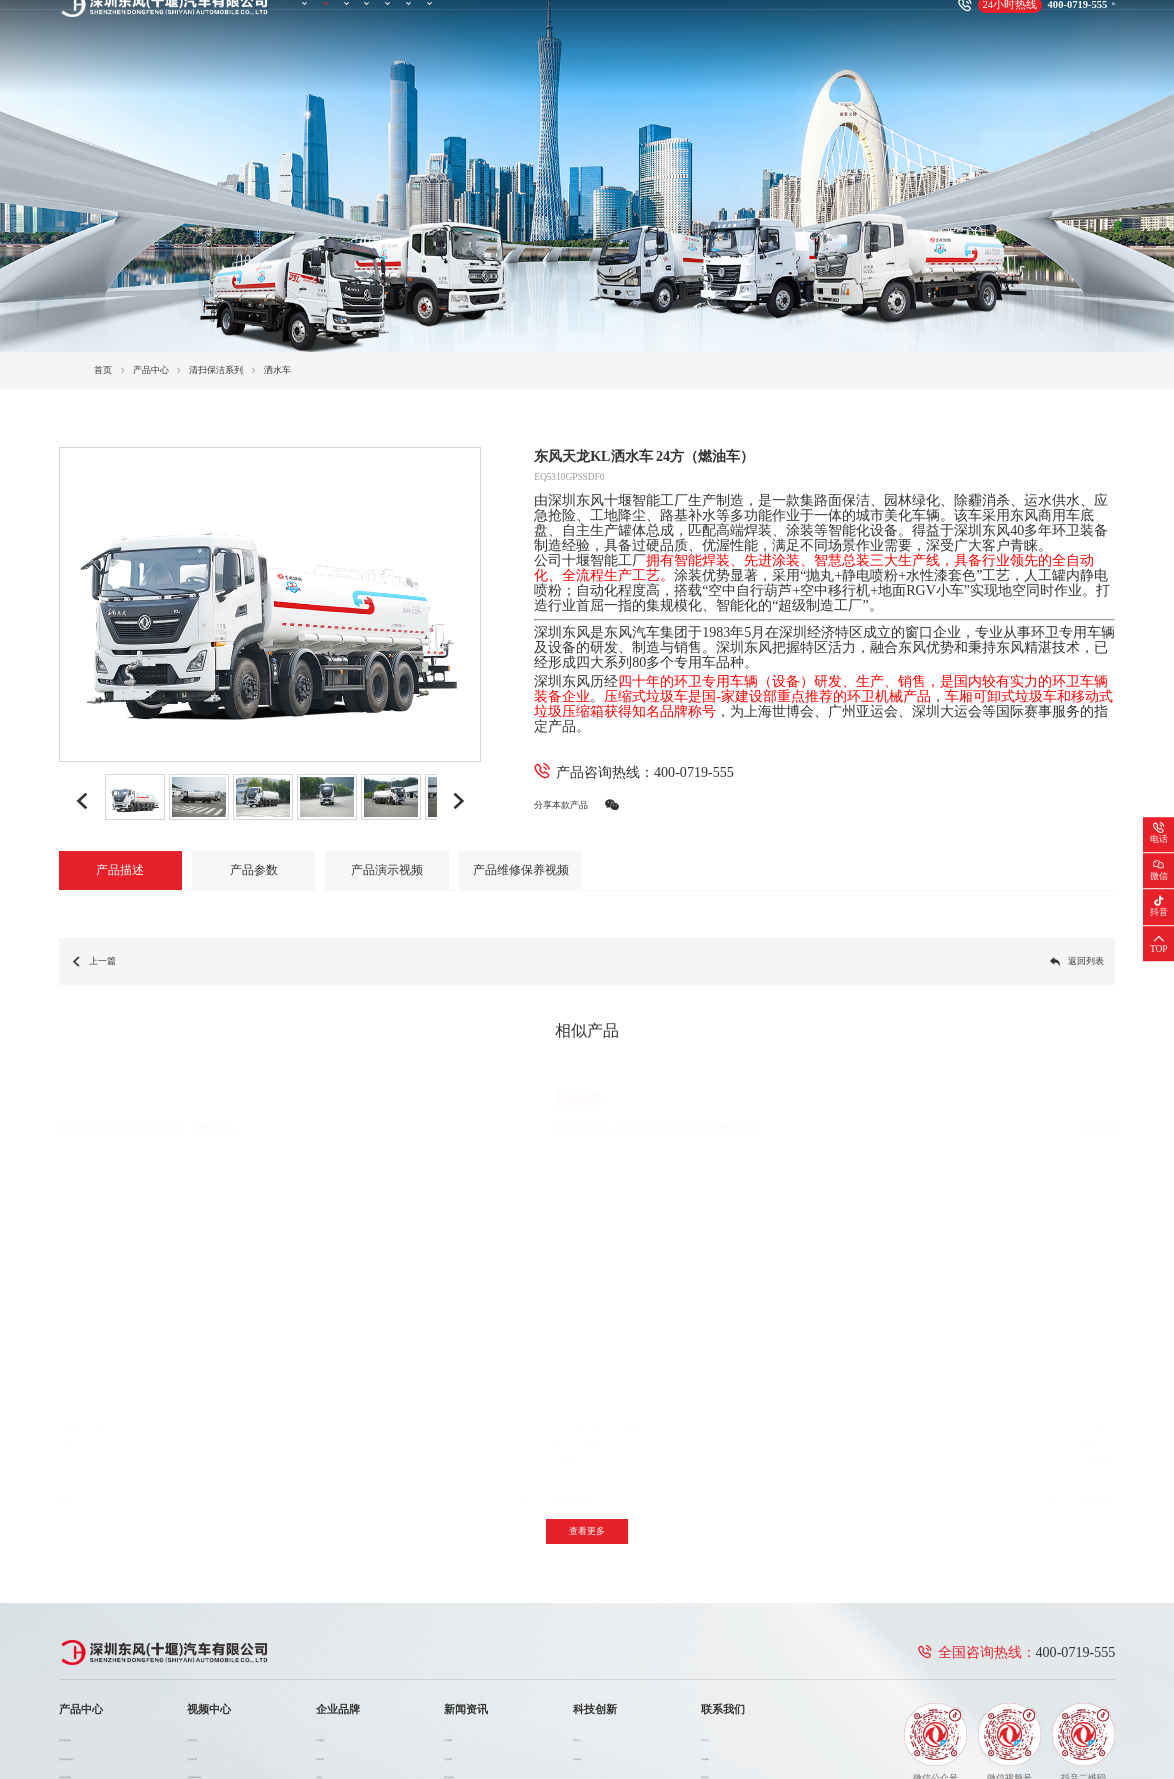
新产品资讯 (481, 1636)
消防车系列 (81, 1655)
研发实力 (599, 1599)
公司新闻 (477, 1599)
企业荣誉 (356, 1655)
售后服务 (719, 1617)
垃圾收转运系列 (90, 1617)
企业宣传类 (220, 1599)
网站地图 (1055, 1725)
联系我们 (709, 22)
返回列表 (1076, 961)
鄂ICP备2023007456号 (370, 1725)
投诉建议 (719, 1636)
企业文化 (356, 1674)
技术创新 (599, 1617)
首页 (316, 22)
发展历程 (356, 1617)
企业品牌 (507, 22)
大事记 (351, 1636)
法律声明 (1097, 1725)
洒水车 (277, 370)
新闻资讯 (575, 22)
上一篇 (93, 961)
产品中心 (373, 22)
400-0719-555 (694, 772)
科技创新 (642, 22)
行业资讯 (477, 1617)
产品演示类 (220, 1617)
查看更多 (587, 1392)
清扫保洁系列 (216, 370)
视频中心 (440, 22)
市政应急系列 (86, 1636)
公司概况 (356, 1599)
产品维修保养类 (229, 1636)
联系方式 (719, 1599)
